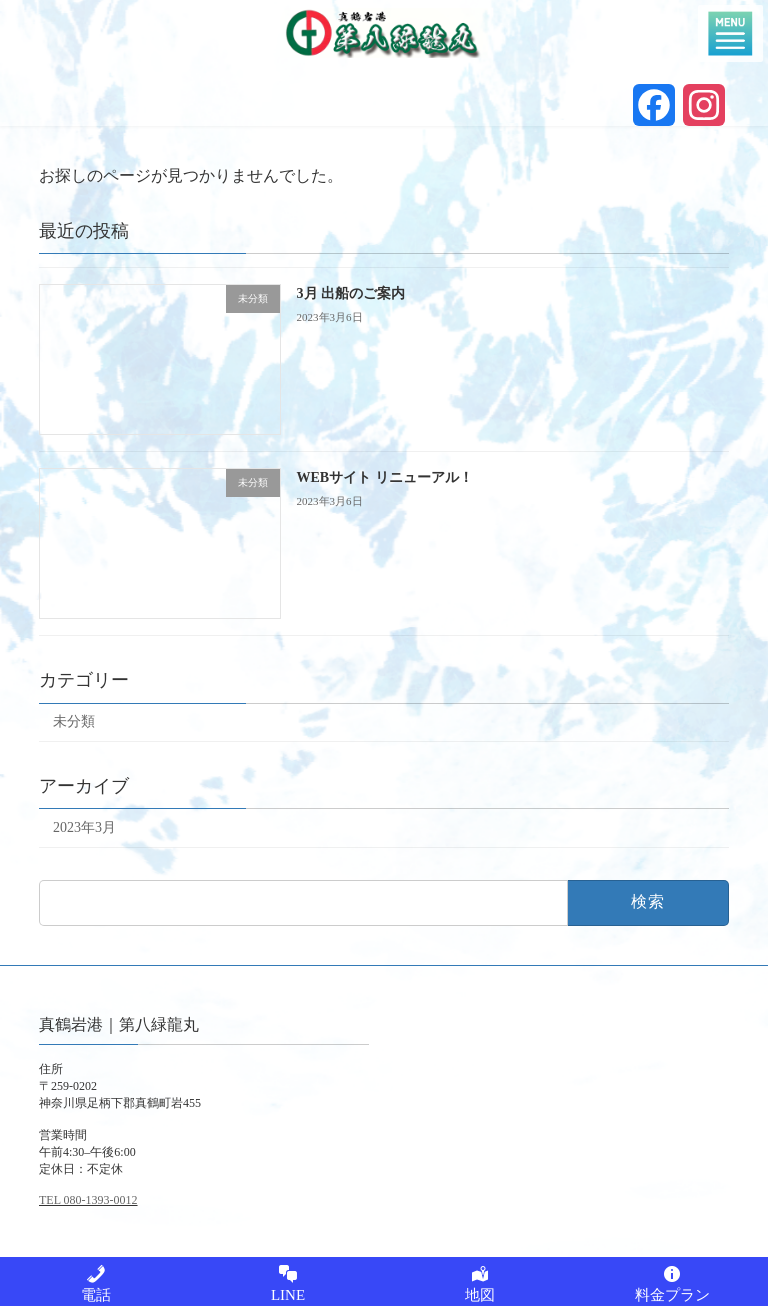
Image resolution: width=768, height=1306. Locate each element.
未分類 (74, 721)
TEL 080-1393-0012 (88, 1201)
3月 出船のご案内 (351, 293)
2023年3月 (84, 827)
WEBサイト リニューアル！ (385, 477)
